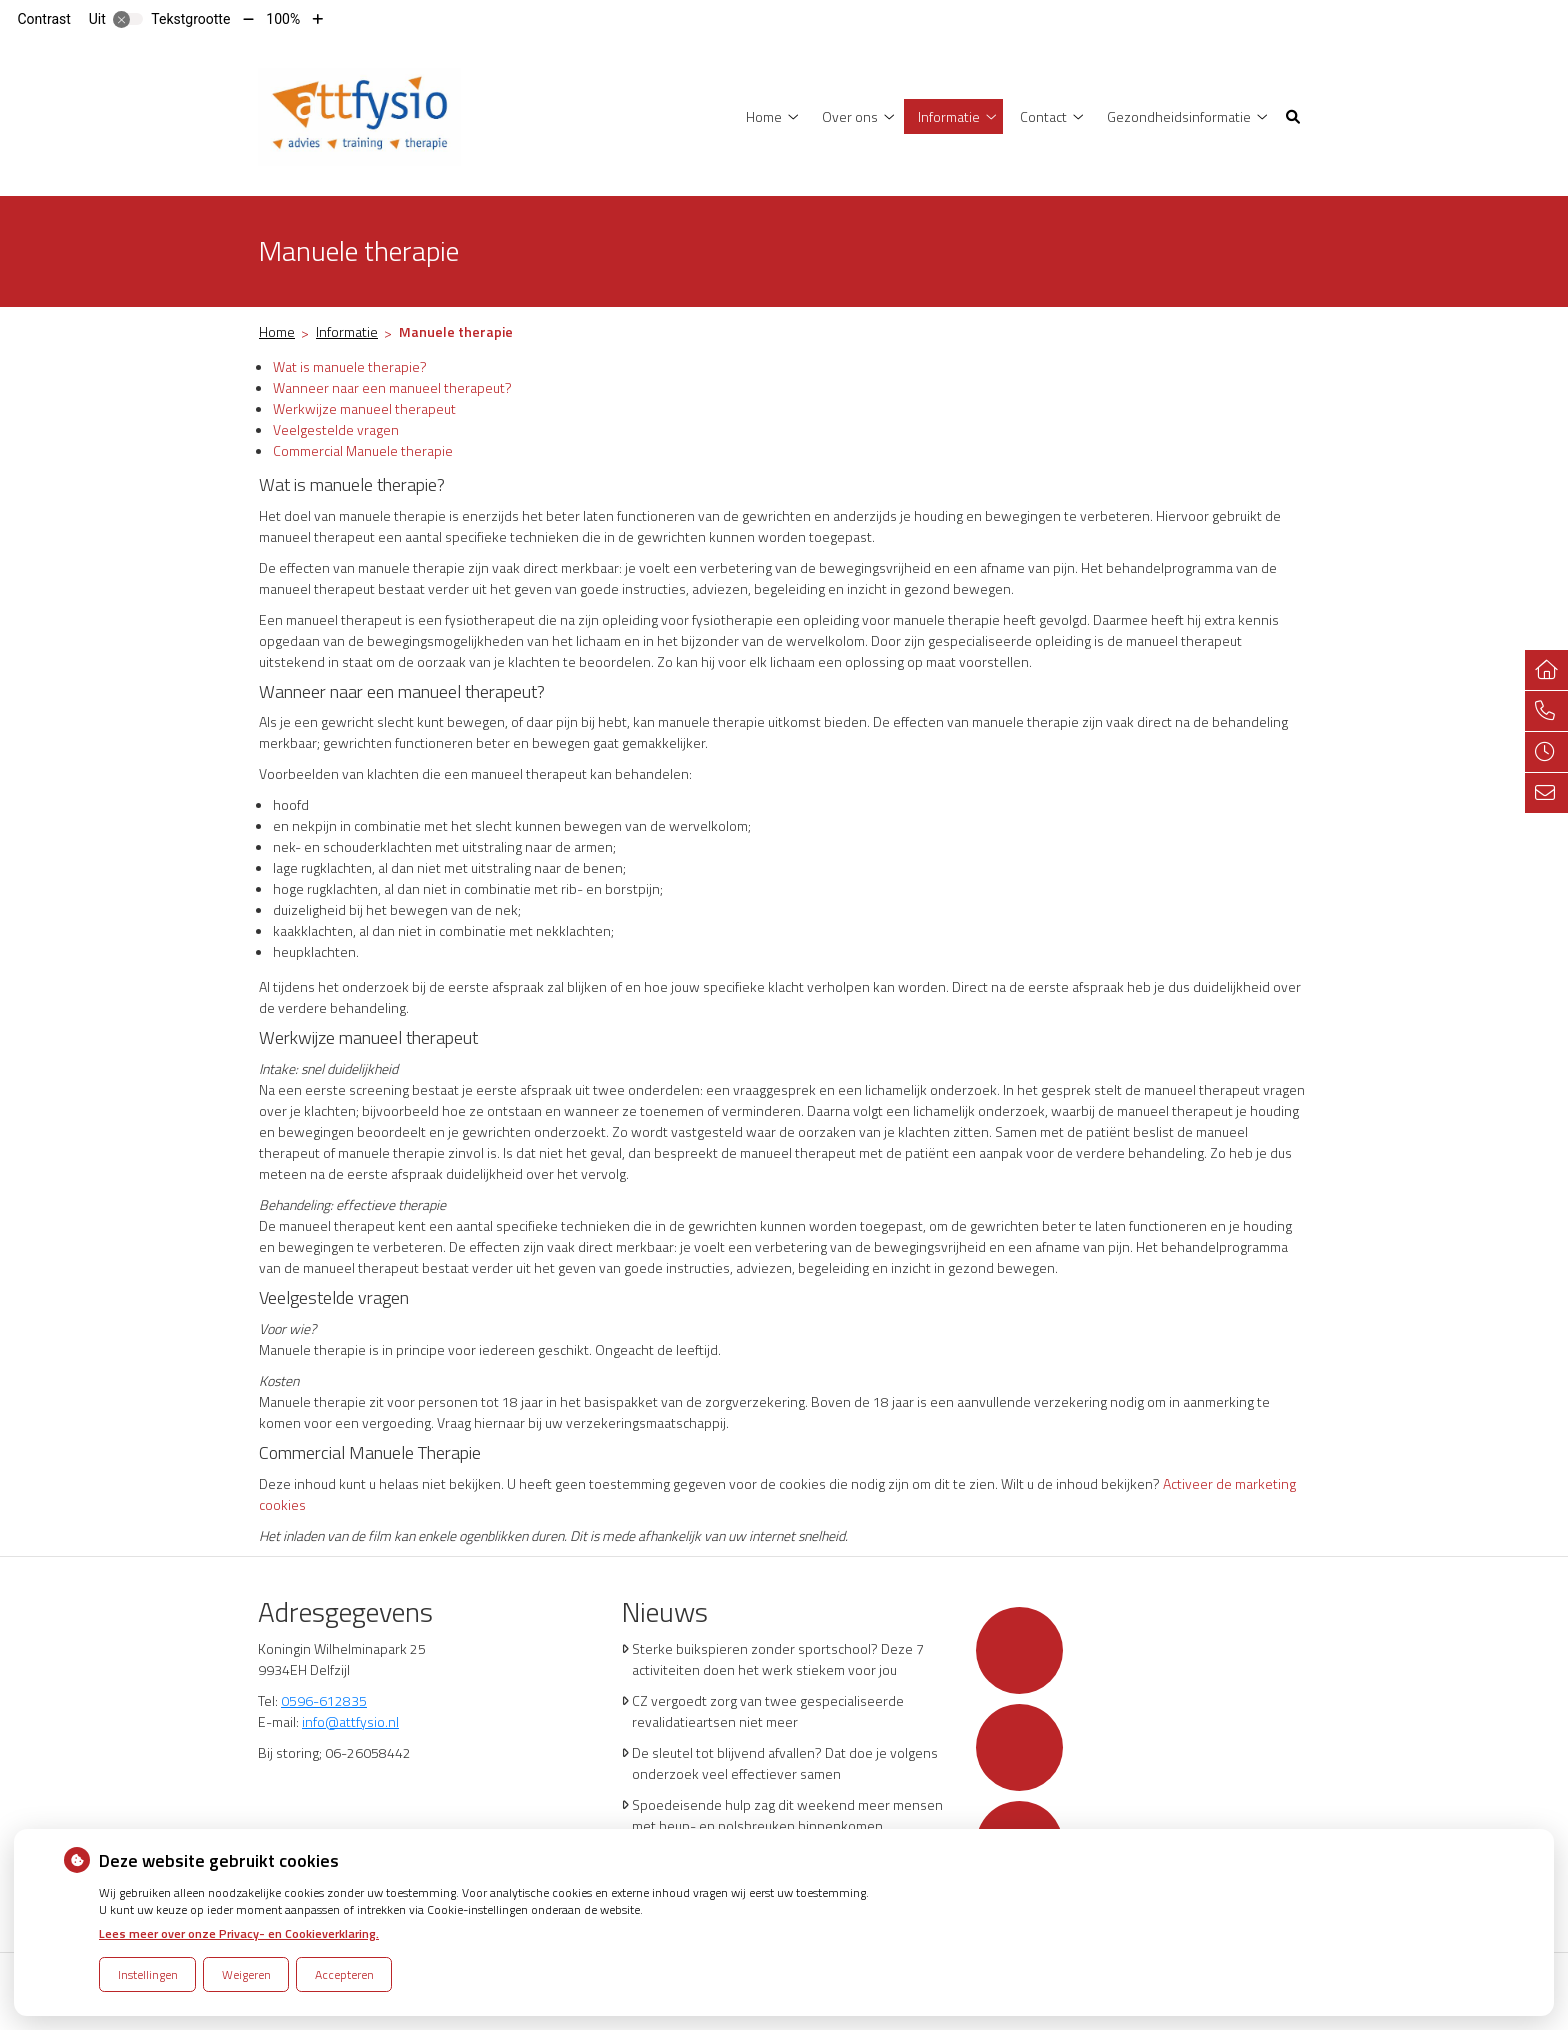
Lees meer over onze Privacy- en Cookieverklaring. (239, 1933)
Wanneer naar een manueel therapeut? (392, 387)
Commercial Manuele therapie (363, 450)
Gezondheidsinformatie (1179, 116)
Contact (1043, 116)
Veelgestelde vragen (336, 429)
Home (764, 116)
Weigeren (246, 1974)
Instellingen (148, 1974)
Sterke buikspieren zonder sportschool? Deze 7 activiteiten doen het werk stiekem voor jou (778, 1659)
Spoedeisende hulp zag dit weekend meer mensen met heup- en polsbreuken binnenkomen (787, 1815)
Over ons (850, 116)
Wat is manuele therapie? (350, 366)
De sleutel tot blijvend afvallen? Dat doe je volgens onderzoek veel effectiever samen (785, 1763)
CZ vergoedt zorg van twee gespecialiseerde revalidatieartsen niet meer (768, 1711)
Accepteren (344, 1974)
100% (283, 19)
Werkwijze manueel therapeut (364, 408)
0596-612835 (324, 1700)
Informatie (949, 116)
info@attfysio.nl (350, 1721)
